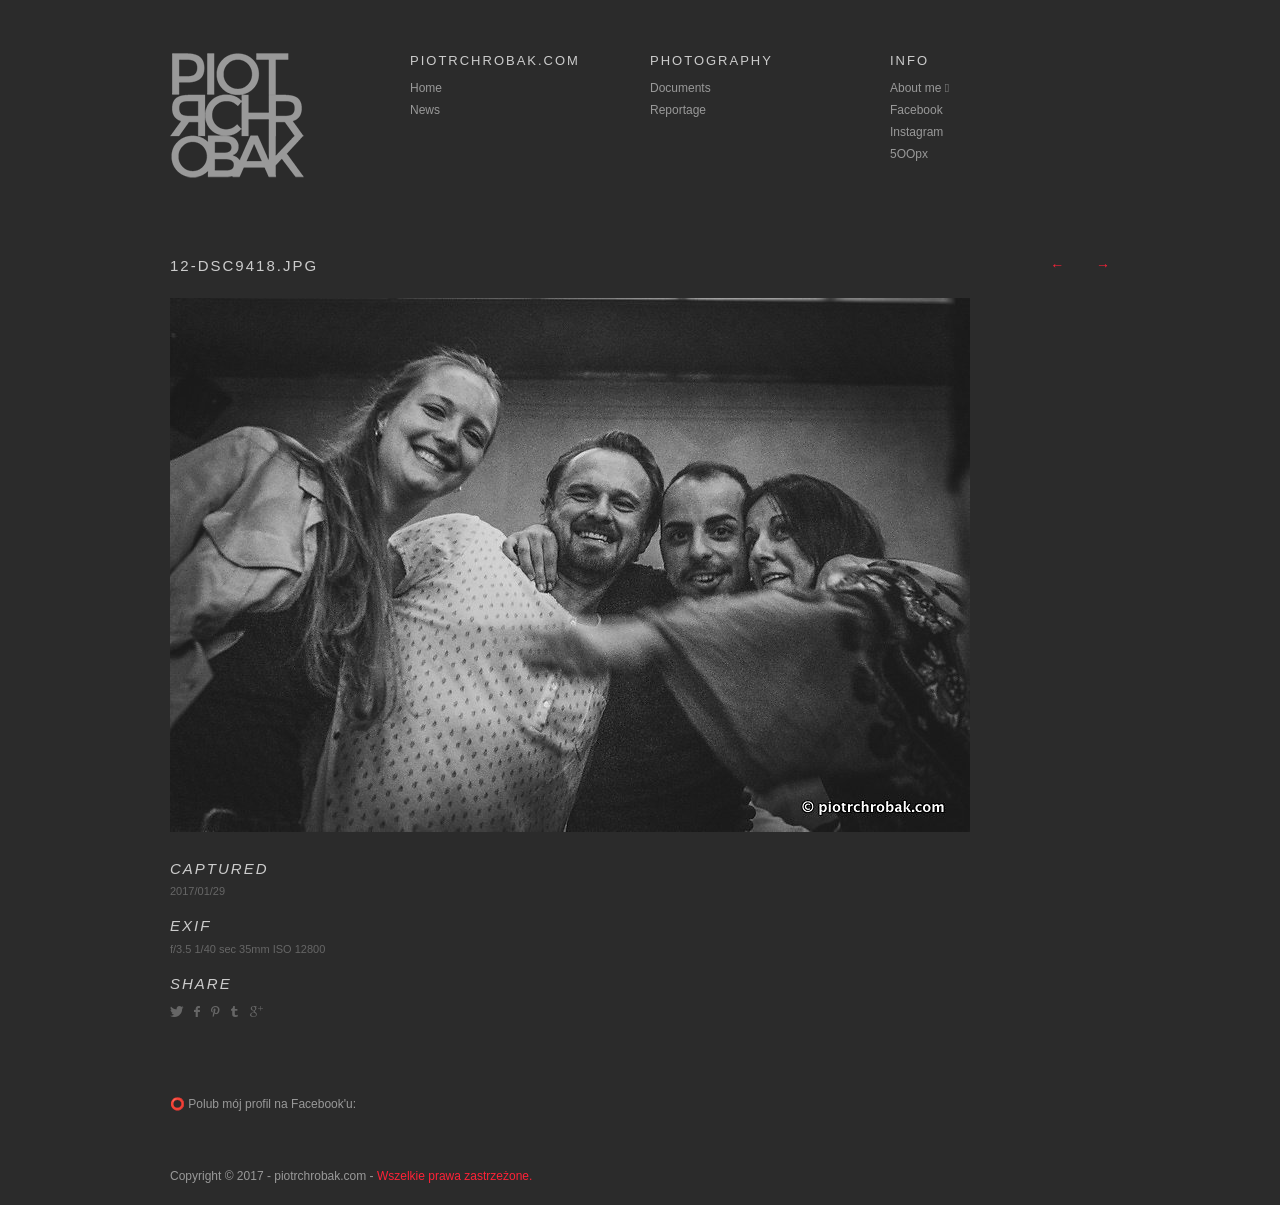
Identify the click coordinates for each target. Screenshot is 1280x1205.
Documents (680, 88)
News (425, 110)
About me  (919, 88)
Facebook (916, 110)
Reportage (678, 110)
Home (426, 88)
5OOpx (909, 154)
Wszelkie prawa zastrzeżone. (454, 1176)
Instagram (916, 132)
